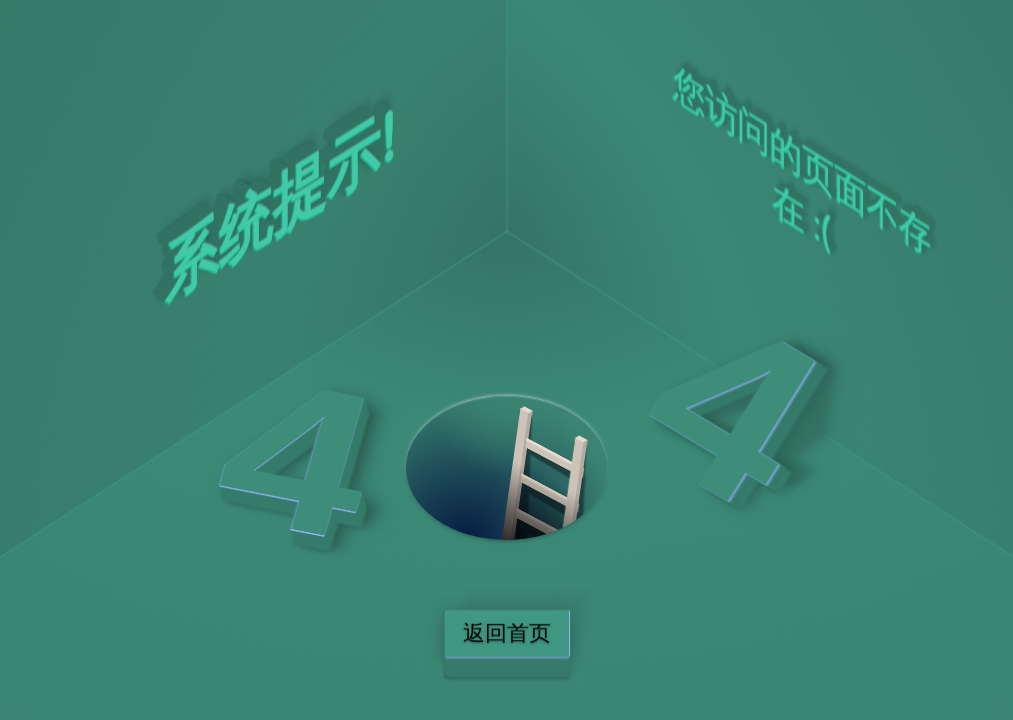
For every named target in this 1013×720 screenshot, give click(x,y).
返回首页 (507, 633)
